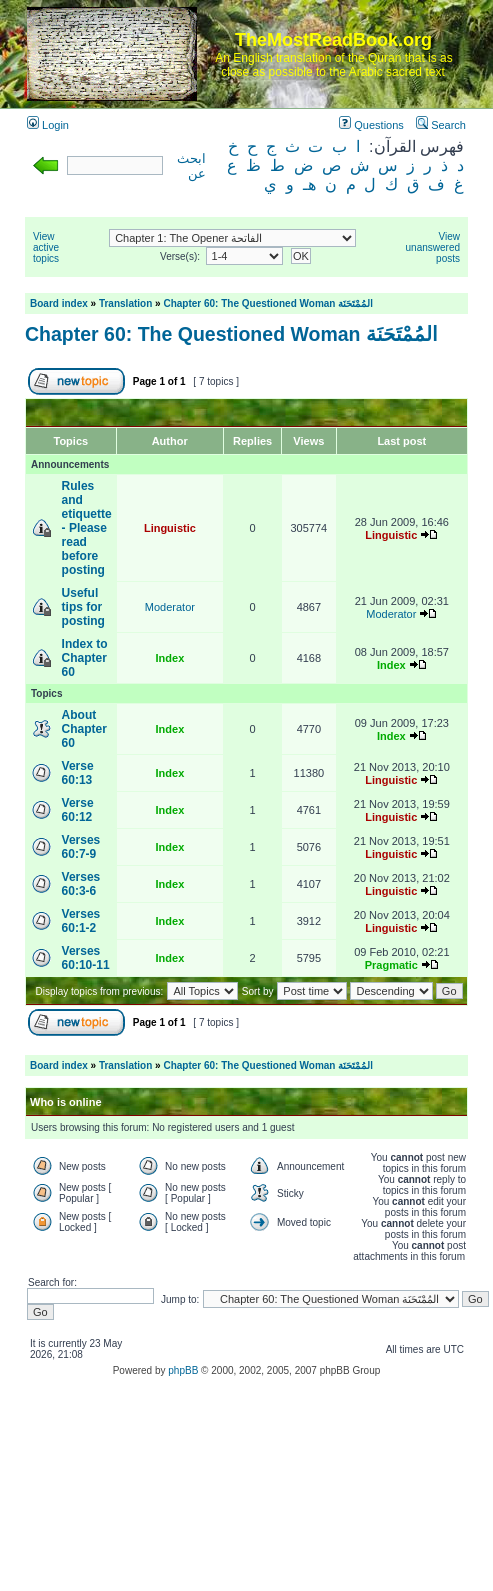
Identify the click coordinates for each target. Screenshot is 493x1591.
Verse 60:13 (78, 773)
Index (170, 658)
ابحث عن (191, 166)
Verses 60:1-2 (81, 921)
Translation (125, 303)
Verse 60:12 (78, 810)
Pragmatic (391, 965)
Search (441, 125)
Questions (371, 125)
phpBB (183, 1370)
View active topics (46, 247)
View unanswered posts (433, 247)
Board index (59, 303)
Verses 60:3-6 (81, 884)
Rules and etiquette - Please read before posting (87, 528)
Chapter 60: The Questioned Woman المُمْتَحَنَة (268, 303)
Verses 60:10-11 (86, 958)
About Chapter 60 (84, 729)
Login (48, 125)
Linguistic (170, 528)
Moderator (170, 607)
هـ (309, 184)
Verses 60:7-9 (81, 847)
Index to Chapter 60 (85, 658)
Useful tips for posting (83, 607)
